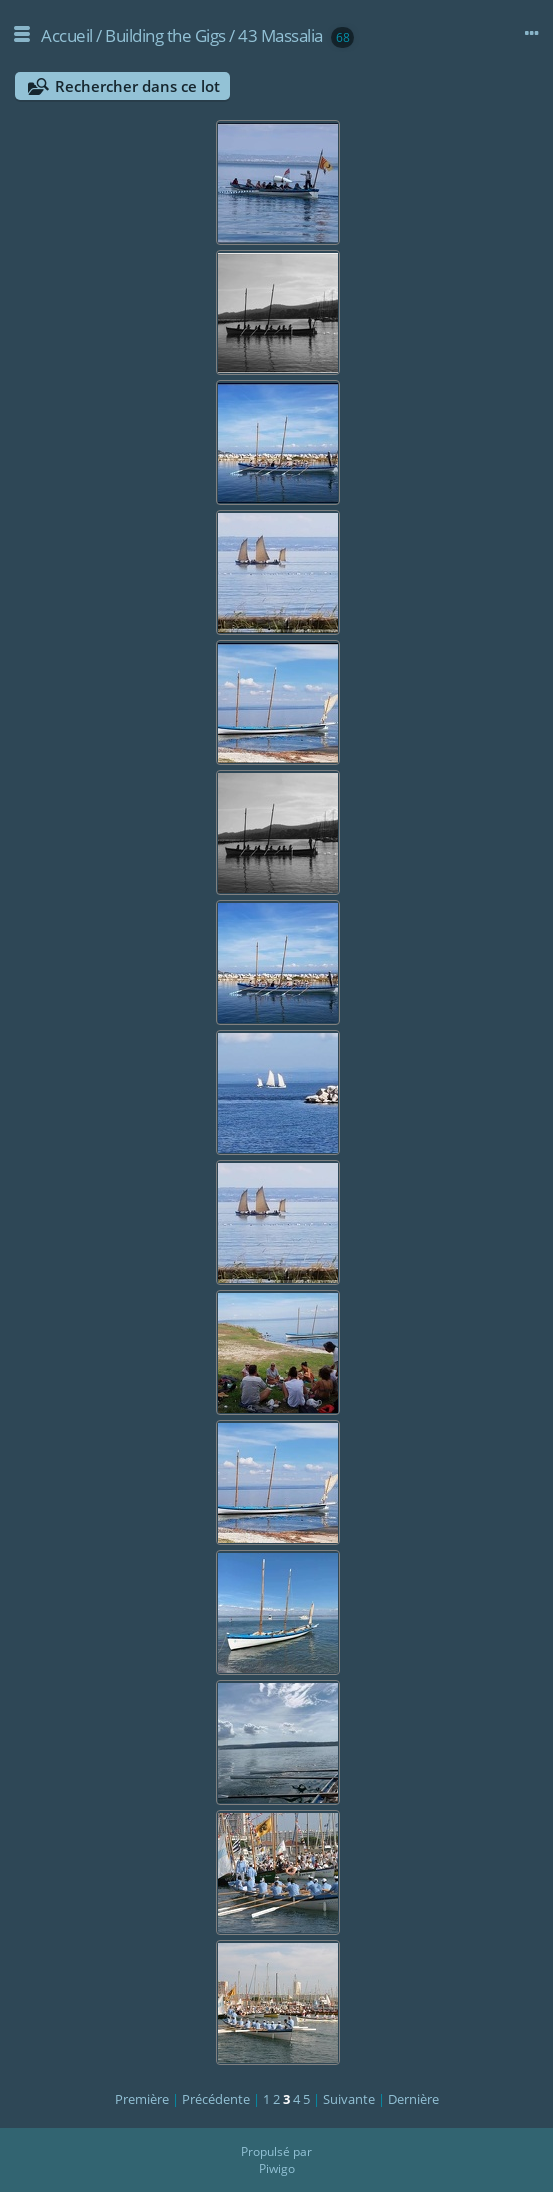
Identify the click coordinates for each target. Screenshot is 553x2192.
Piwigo (277, 2168)
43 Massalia (280, 35)
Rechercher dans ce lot (137, 86)
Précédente (216, 2099)
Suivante (349, 2099)
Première (142, 2099)
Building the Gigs (165, 35)
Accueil (67, 35)
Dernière (413, 2099)
